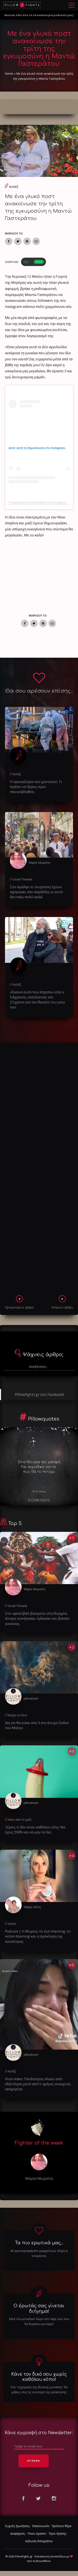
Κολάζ (13, 187)
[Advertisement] (39, 1170)
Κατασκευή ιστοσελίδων (50, 2556)
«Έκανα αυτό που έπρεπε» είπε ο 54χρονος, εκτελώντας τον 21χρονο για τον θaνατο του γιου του (37, 1000)
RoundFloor (43, 2561)
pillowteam (31, 1698)
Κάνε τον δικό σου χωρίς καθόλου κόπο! (39, 2377)
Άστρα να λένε (17, 1715)
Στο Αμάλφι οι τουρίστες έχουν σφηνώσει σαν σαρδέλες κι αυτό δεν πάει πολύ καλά (36, 891)
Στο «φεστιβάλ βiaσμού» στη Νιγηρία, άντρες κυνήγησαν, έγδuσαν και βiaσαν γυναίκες (37, 1618)
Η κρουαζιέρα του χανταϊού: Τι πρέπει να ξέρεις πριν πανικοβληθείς (36, 786)
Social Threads (22, 879)
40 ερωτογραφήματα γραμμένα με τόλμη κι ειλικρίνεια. (39, 2253)
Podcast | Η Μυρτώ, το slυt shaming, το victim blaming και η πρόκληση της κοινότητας (38, 1936)
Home (9, 73)
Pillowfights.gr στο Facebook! (39, 1394)
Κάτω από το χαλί (19, 1819)
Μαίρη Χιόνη (32, 1907)
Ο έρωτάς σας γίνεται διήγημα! (39, 2308)
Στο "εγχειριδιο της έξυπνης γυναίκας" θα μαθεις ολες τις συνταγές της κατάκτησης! (39, 2389)
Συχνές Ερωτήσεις (17, 2526)
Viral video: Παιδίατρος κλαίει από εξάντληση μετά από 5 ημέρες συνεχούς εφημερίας (38, 2083)
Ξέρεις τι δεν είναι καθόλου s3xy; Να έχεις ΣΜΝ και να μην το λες (35, 1829)
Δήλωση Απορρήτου (39, 2541)
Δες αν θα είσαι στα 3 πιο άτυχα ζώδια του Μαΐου (37, 1725)
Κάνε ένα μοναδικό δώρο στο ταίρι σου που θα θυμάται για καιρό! (39, 2321)
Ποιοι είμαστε (36, 2533)
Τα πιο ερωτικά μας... (39, 2242)
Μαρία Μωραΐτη (39, 863)
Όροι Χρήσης (57, 2533)
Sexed (11, 1924)
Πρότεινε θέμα (61, 2526)
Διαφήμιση (17, 2533)
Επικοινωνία (40, 2526)
